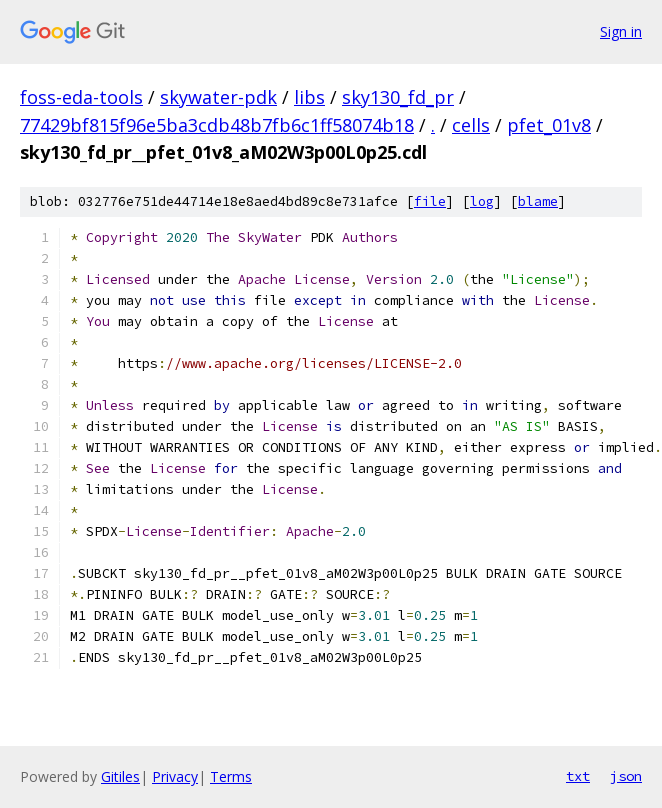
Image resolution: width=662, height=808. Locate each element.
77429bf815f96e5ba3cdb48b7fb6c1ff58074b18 (217, 125)
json (626, 776)
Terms (231, 776)
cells (471, 125)
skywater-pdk (218, 97)
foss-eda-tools (81, 97)
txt (578, 776)
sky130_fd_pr (398, 97)
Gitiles (120, 776)
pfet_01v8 (549, 125)
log (482, 201)
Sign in (621, 31)
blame (538, 201)
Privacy (175, 776)
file (430, 201)
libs (309, 97)
